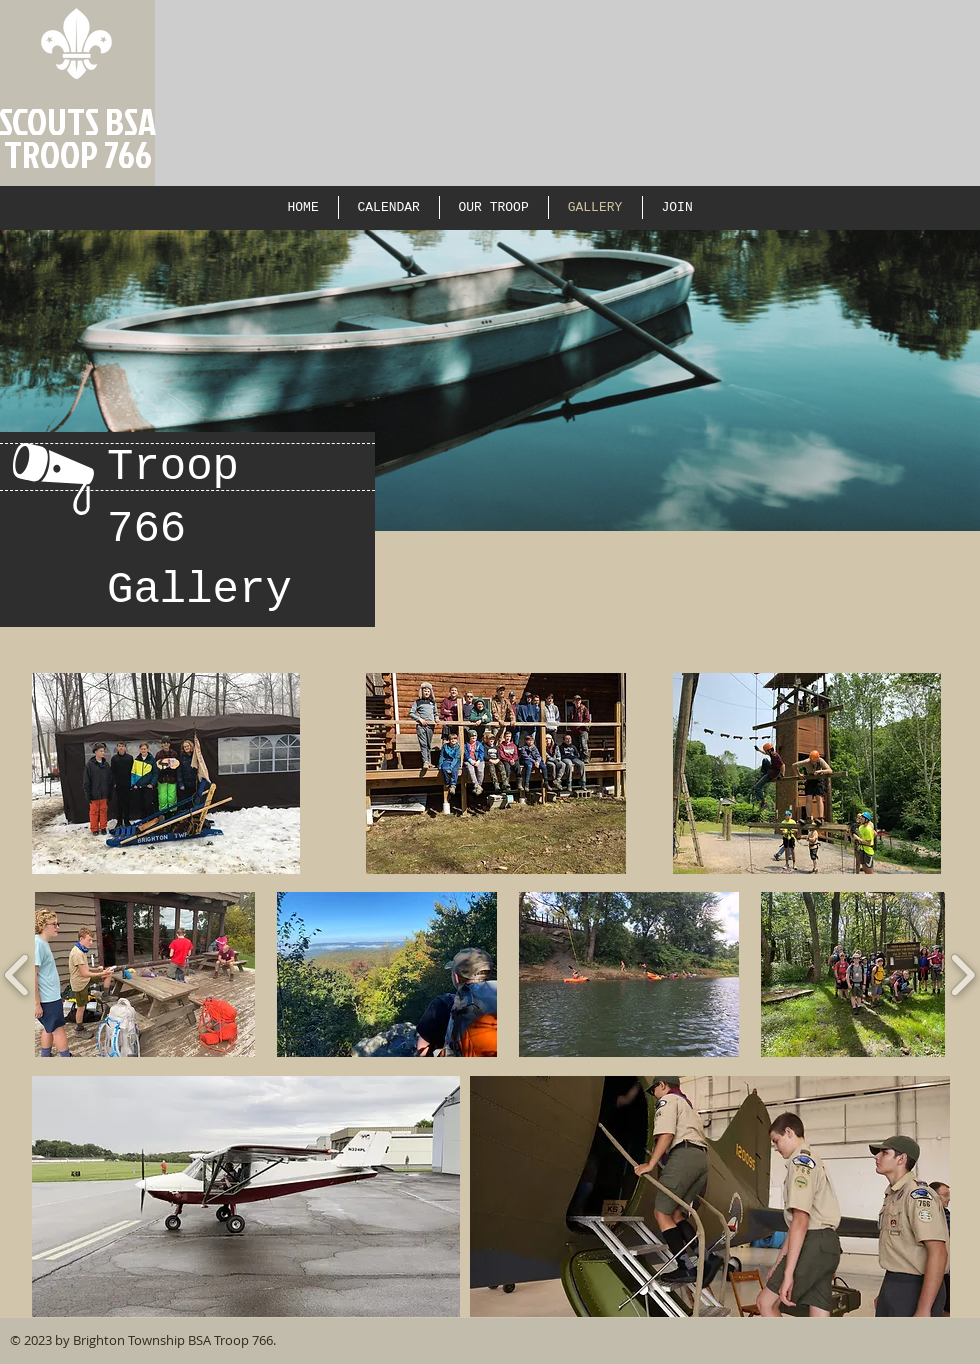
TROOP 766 (78, 154)
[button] (145, 974)
